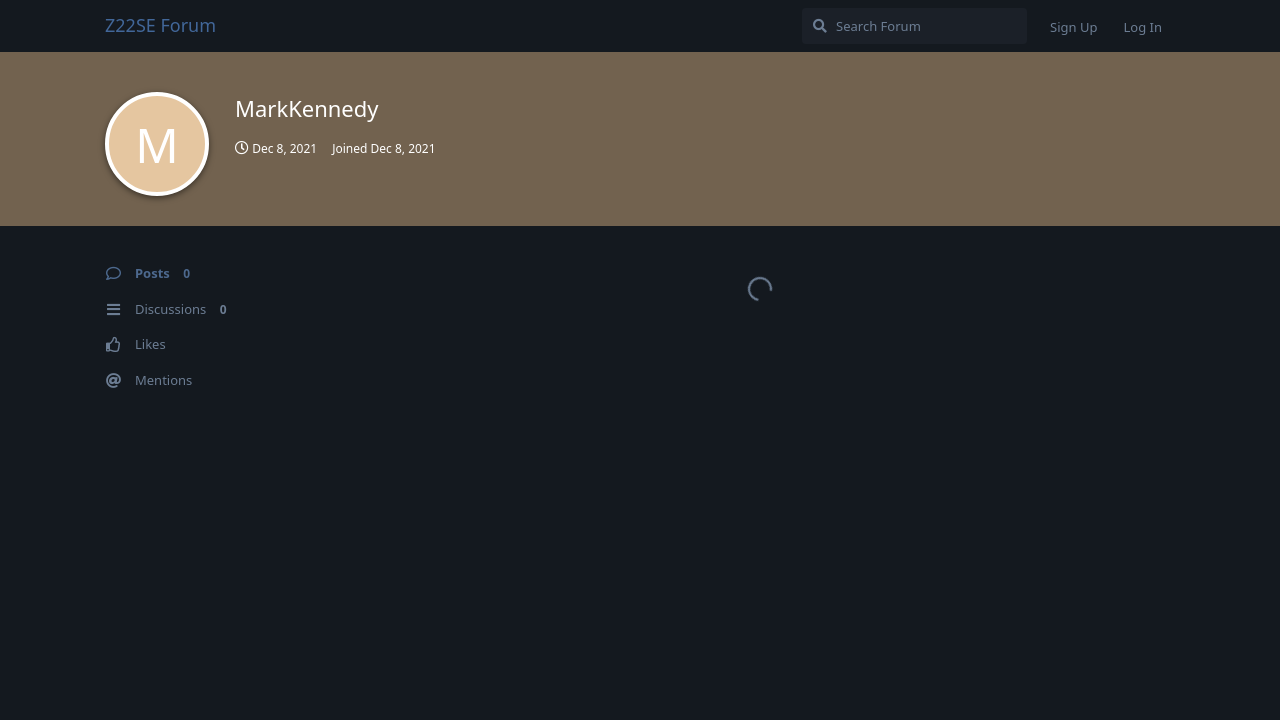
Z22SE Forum (160, 25)
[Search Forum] (914, 26)
